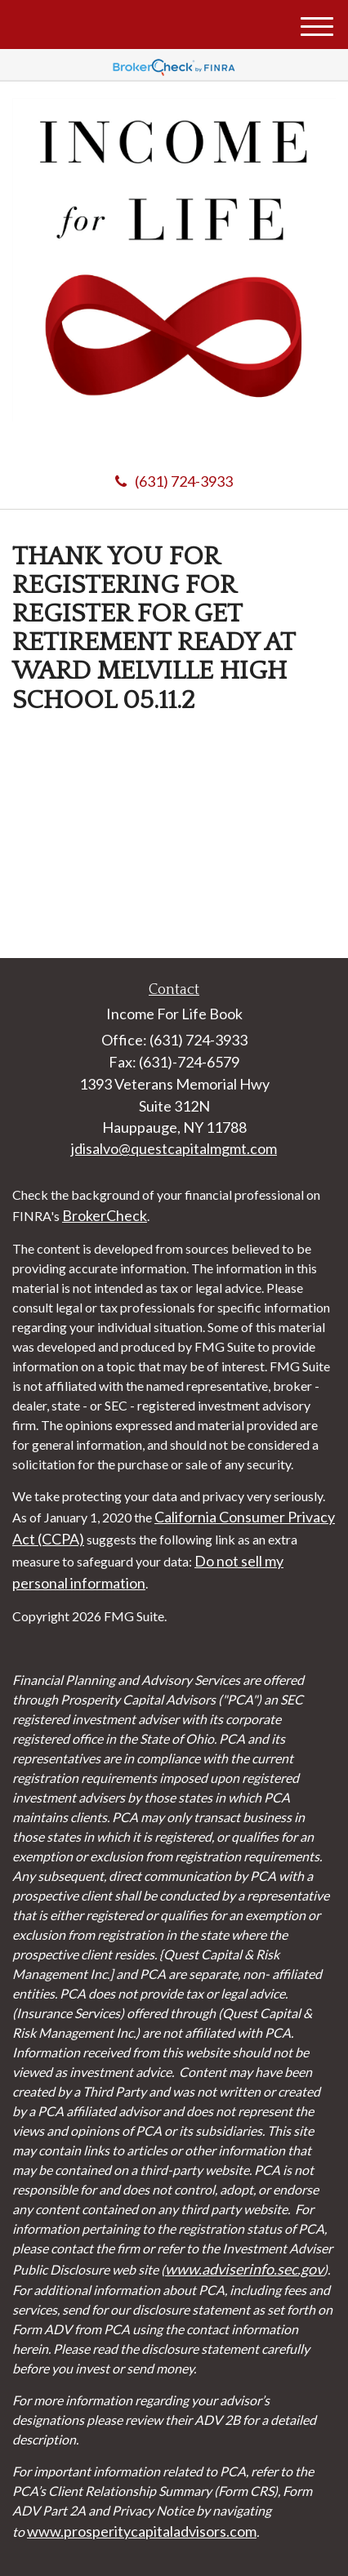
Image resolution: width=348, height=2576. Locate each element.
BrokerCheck (104, 1215)
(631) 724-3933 (174, 481)
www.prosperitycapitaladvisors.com (142, 2531)
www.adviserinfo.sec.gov (244, 2269)
